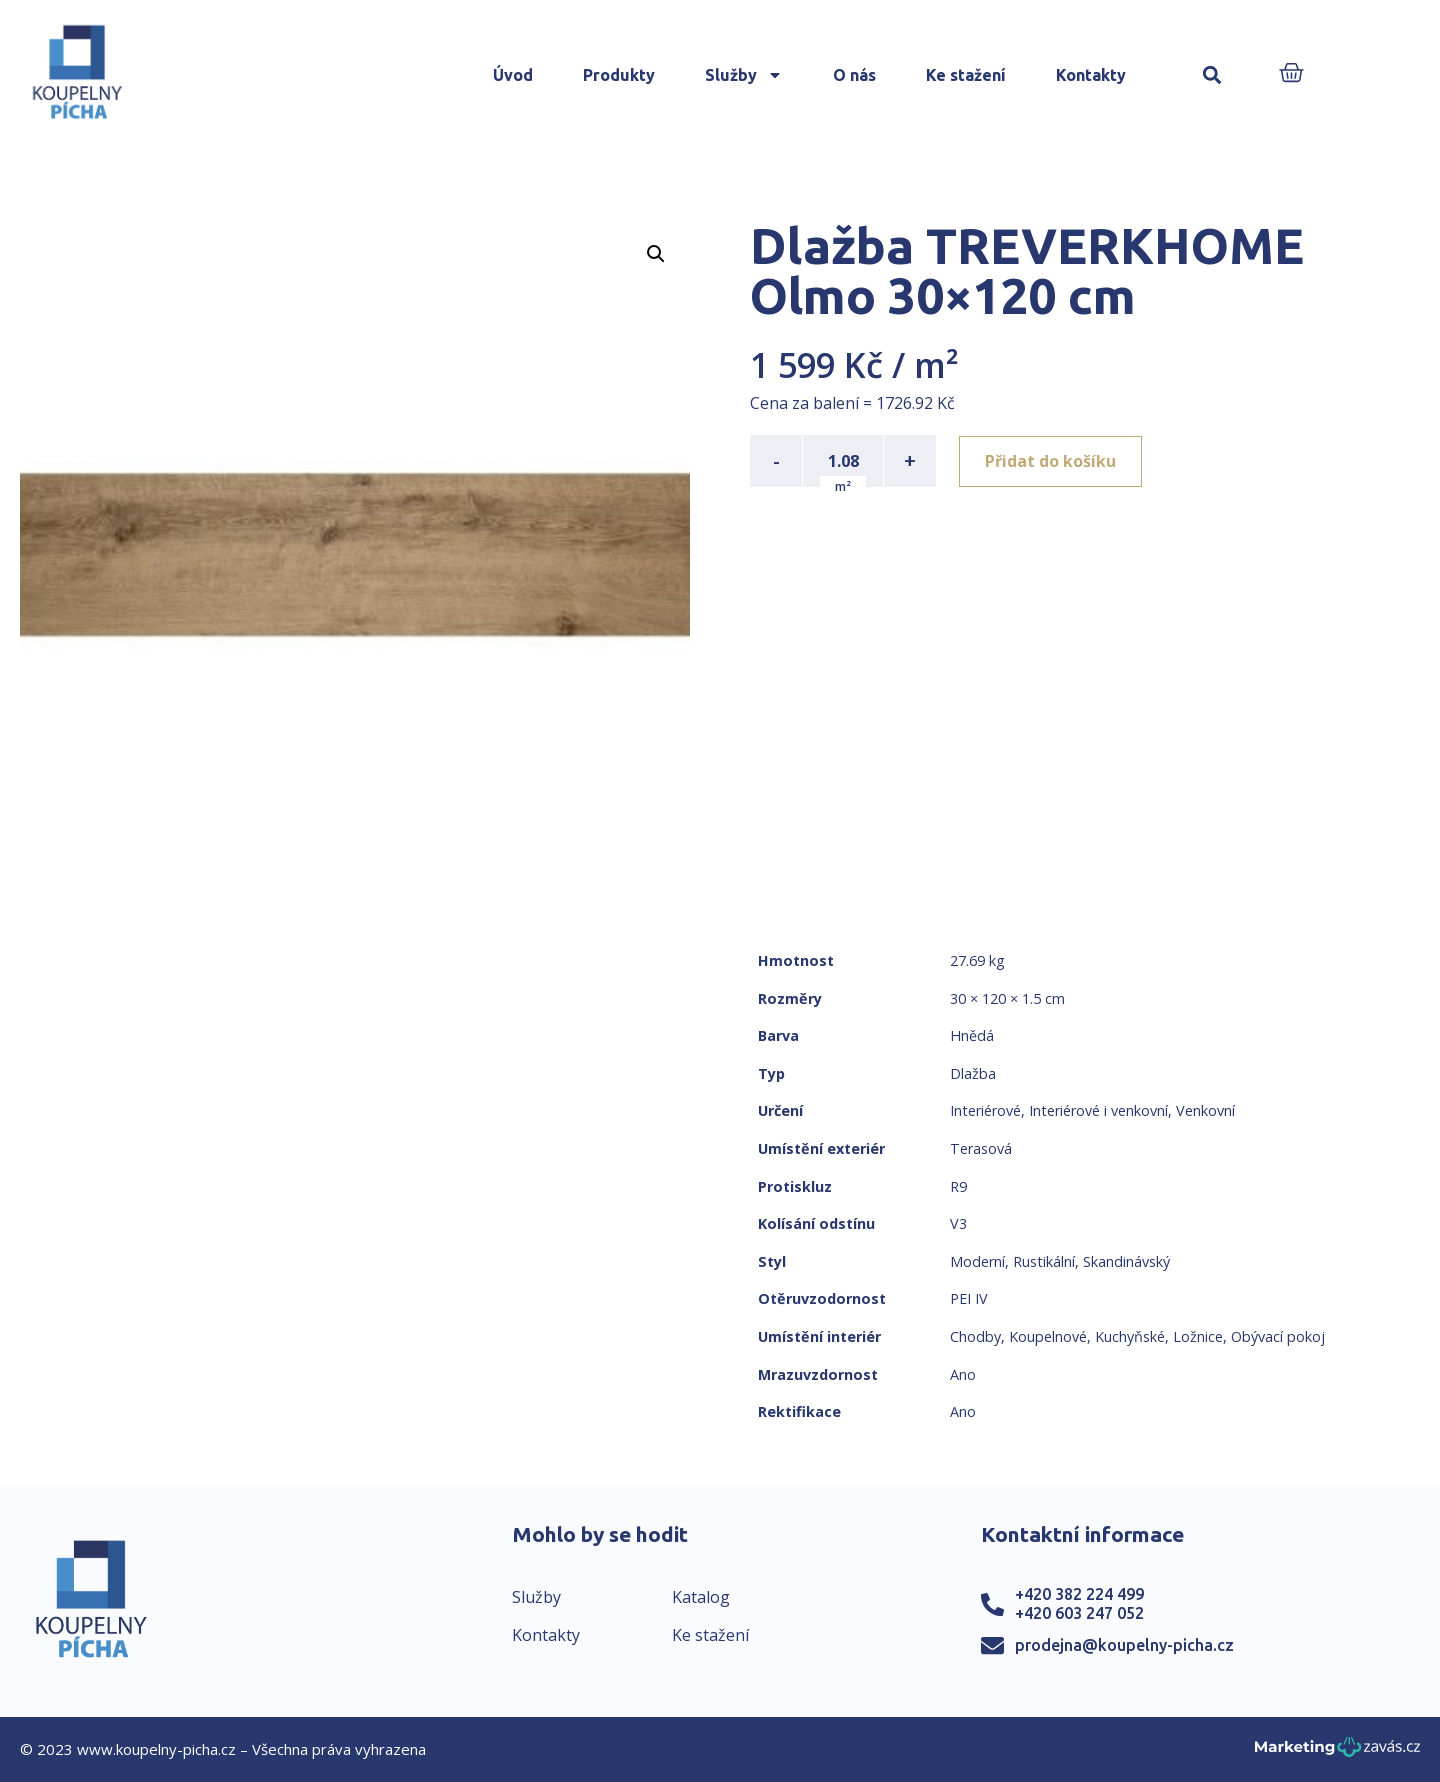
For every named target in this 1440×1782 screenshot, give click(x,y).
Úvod (513, 75)
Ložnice (1198, 1336)
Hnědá (972, 1035)
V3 (958, 1223)
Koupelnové (1048, 1336)
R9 (958, 1186)
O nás (854, 75)
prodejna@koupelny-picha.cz (1124, 1645)
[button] (1212, 75)
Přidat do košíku (1051, 461)
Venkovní (1205, 1110)
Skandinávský (1126, 1261)
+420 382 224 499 (1079, 1594)
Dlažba (973, 1073)
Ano (963, 1374)
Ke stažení (966, 75)
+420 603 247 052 (1079, 1613)
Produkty (619, 75)
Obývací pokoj (1278, 1336)
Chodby (975, 1336)
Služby (744, 75)
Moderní (977, 1261)
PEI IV (969, 1298)
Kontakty (1091, 75)
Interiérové (985, 1110)
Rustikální (1044, 1261)
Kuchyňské (1130, 1336)
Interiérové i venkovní (1098, 1110)
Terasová (981, 1148)
